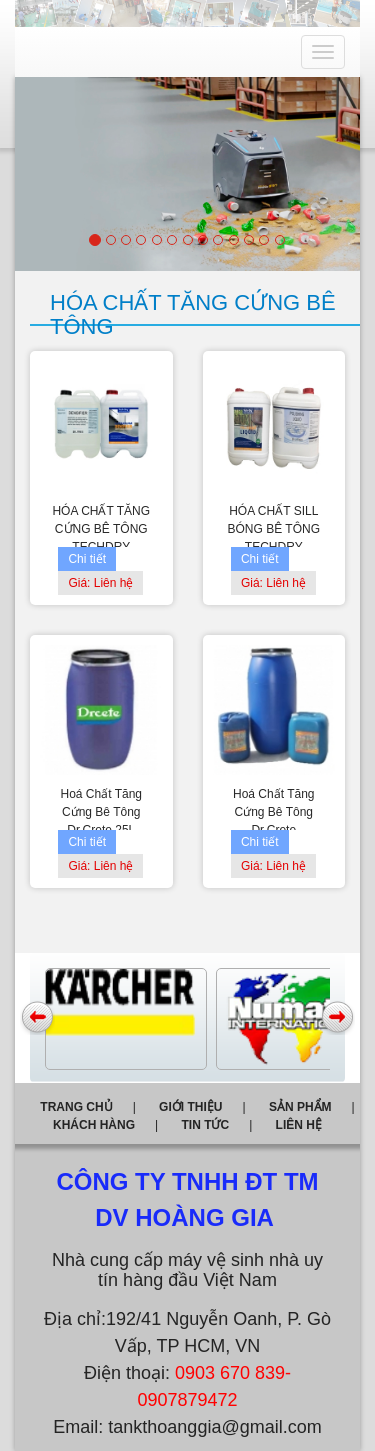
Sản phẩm (300, 1107)
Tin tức (205, 1125)
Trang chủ (76, 1107)
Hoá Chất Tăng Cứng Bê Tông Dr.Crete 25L (102, 812)
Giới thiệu (190, 1107)
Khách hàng (94, 1125)
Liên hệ (299, 1125)
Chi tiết (87, 559)
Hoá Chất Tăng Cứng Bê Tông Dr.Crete (274, 812)
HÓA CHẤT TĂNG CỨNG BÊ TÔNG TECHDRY (101, 529)
